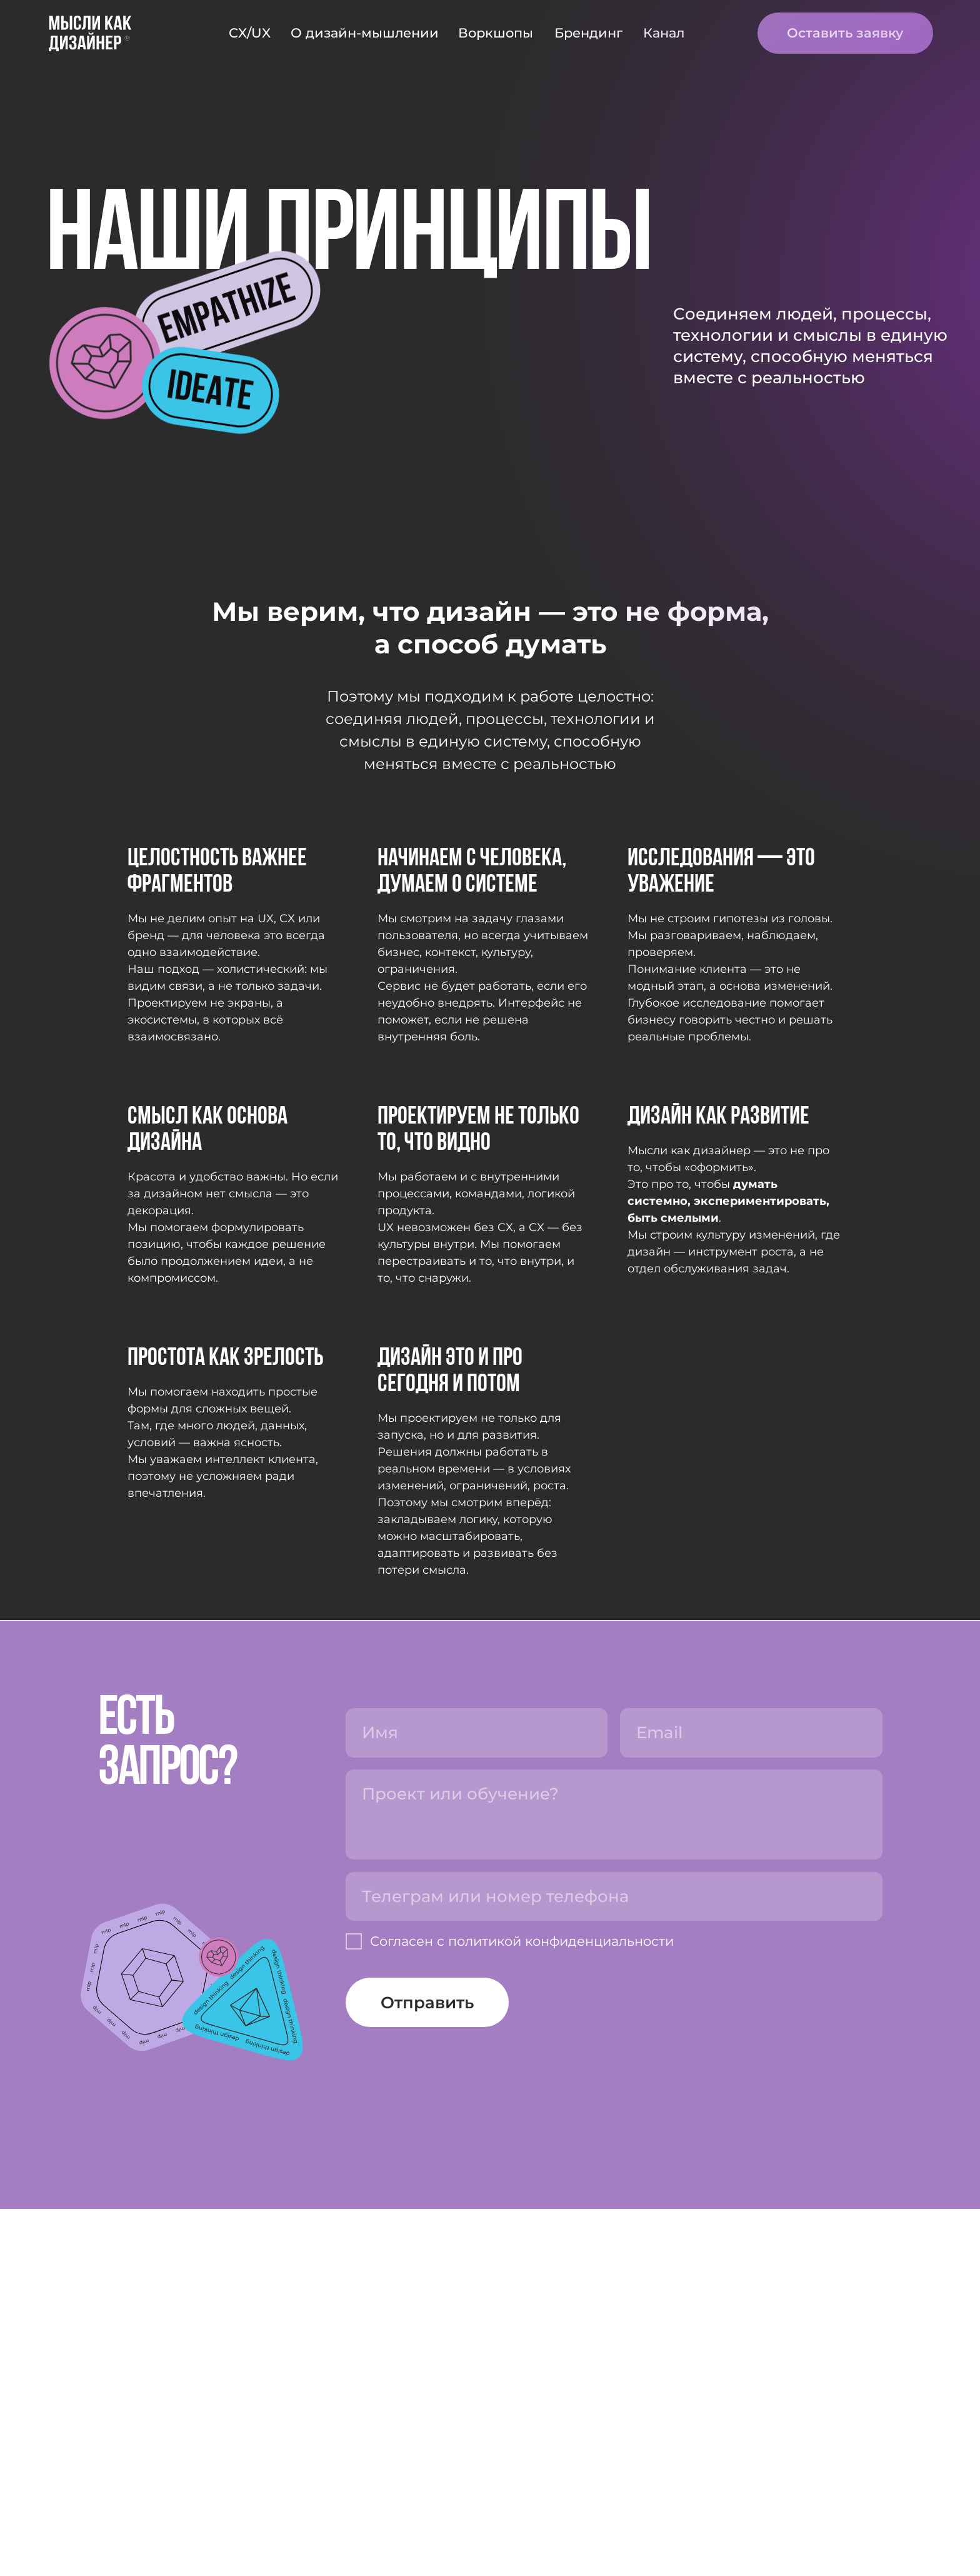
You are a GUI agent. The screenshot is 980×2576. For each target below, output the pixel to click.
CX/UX (250, 33)
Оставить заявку (845, 33)
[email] (751, 2099)
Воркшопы (495, 33)
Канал (663, 33)
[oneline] (614, 2263)
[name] (477, 2099)
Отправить (427, 2370)
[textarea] (614, 2181)
